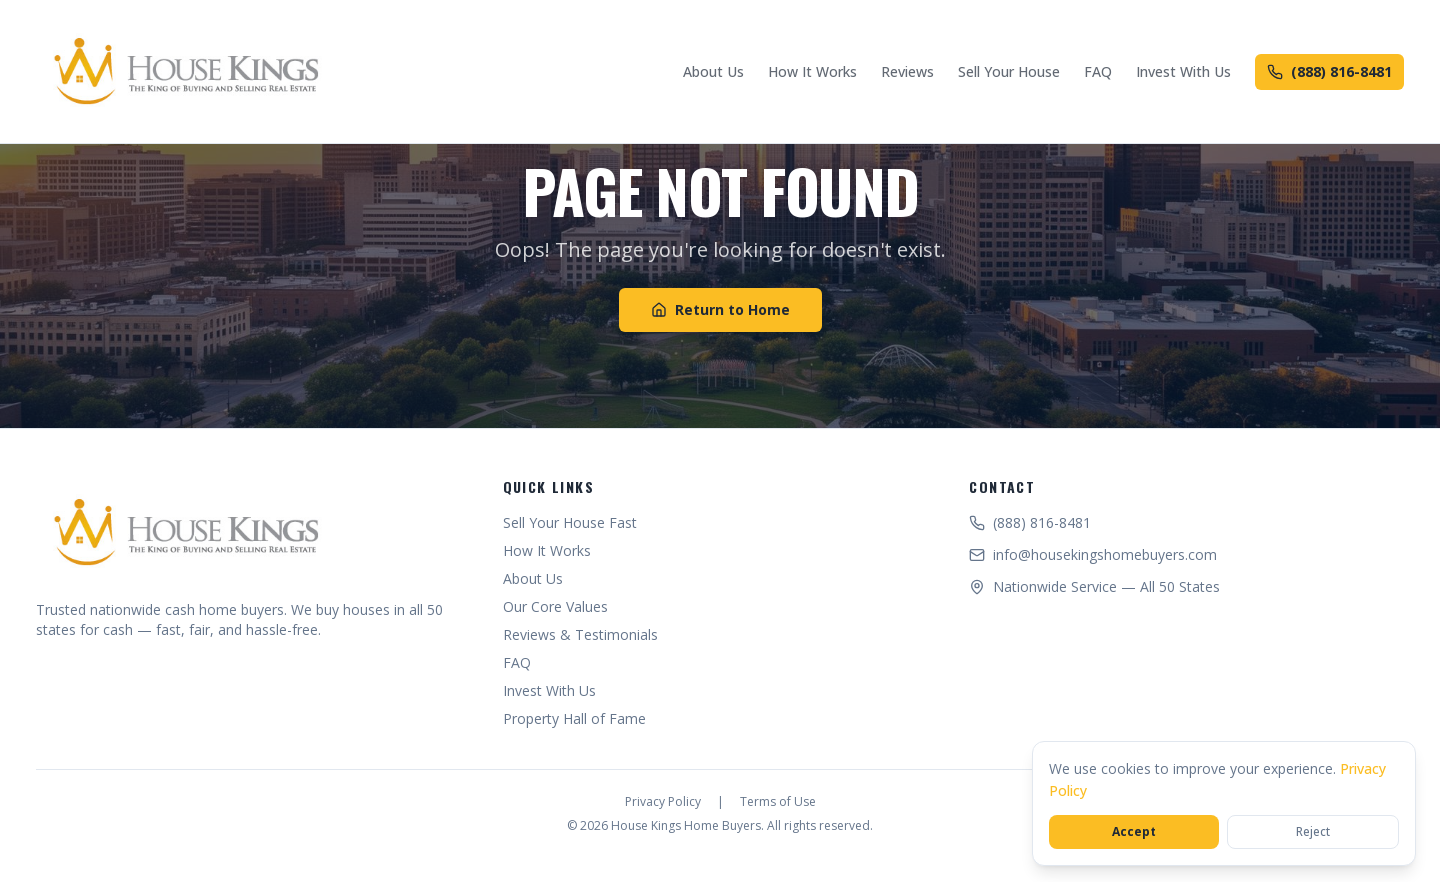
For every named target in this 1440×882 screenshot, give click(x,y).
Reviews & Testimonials (580, 634)
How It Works (812, 71)
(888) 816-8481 (1329, 71)
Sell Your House (1009, 71)
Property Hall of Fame (574, 718)
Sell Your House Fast (570, 522)
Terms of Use (778, 802)
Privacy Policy (663, 802)
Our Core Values (555, 606)
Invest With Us (1183, 71)
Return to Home (720, 309)
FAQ (1098, 71)
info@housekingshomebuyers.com (1093, 554)
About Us (713, 71)
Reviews (907, 71)
